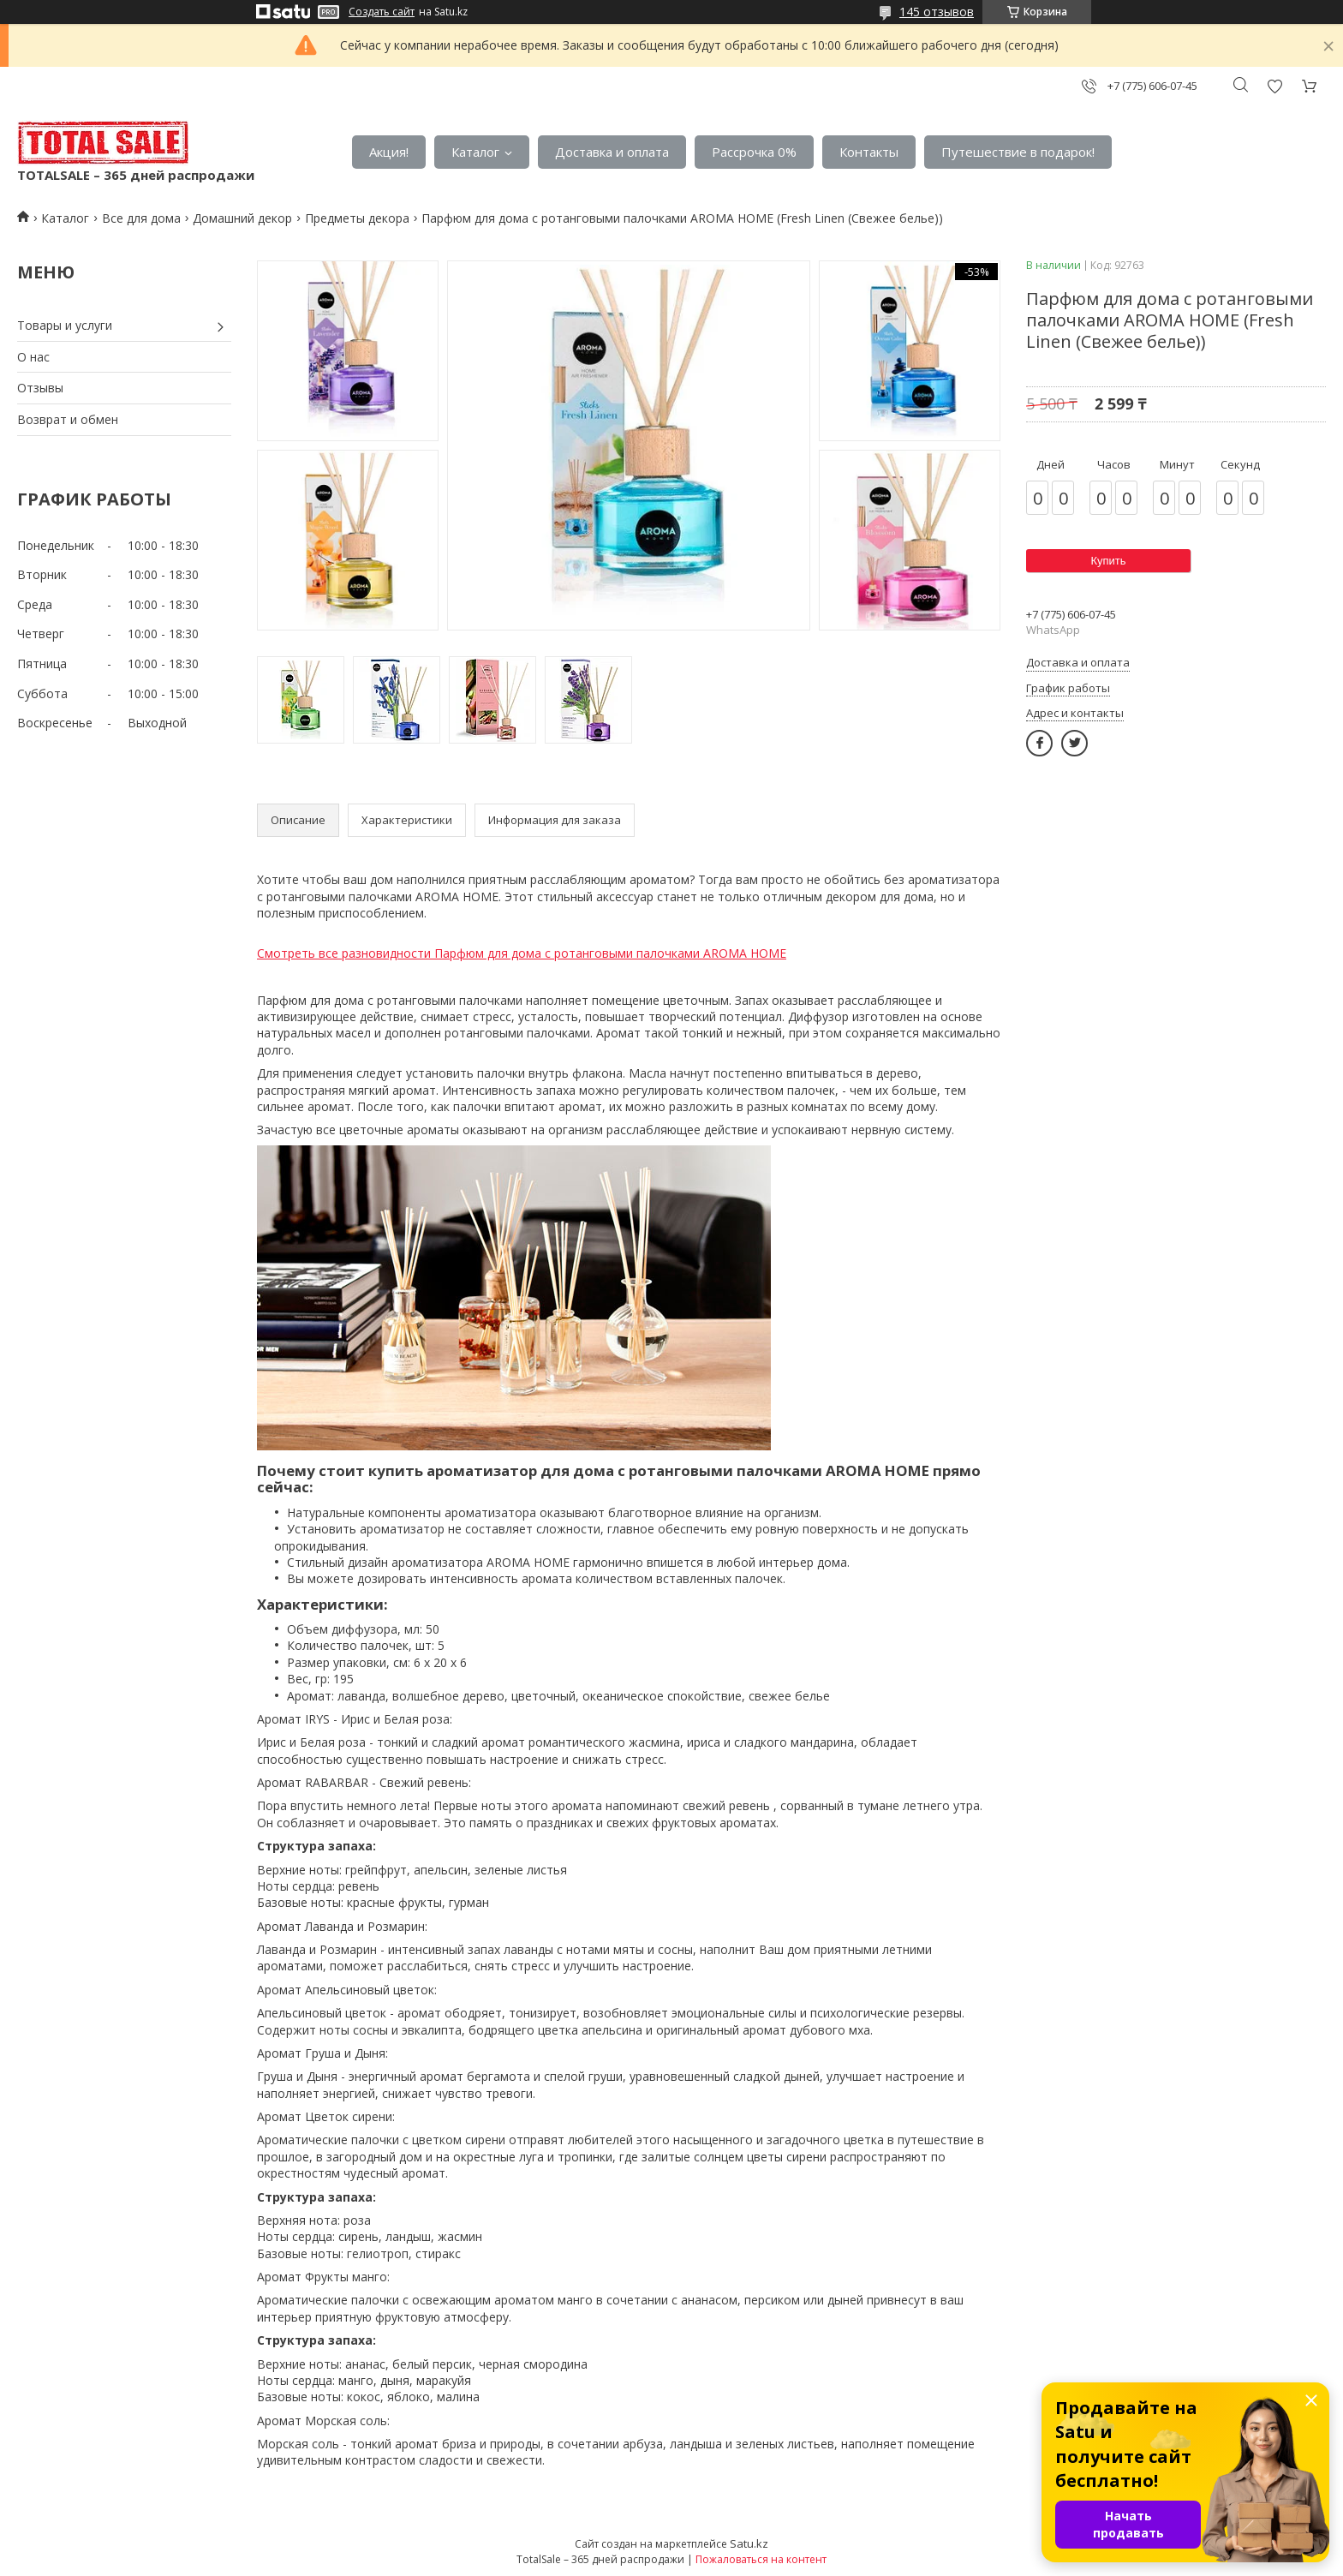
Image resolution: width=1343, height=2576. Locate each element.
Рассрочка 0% (754, 151)
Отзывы (40, 388)
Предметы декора (357, 218)
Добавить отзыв (1274, 86)
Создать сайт (382, 12)
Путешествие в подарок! (1018, 151)
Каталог (475, 151)
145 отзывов (936, 11)
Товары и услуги (64, 325)
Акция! (389, 151)
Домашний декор (242, 218)
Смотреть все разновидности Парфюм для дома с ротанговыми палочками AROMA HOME (521, 953)
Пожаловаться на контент (761, 2559)
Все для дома (141, 218)
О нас (33, 357)
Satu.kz (749, 2543)
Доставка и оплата (612, 151)
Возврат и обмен (67, 419)
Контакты (868, 151)
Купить (1107, 560)
